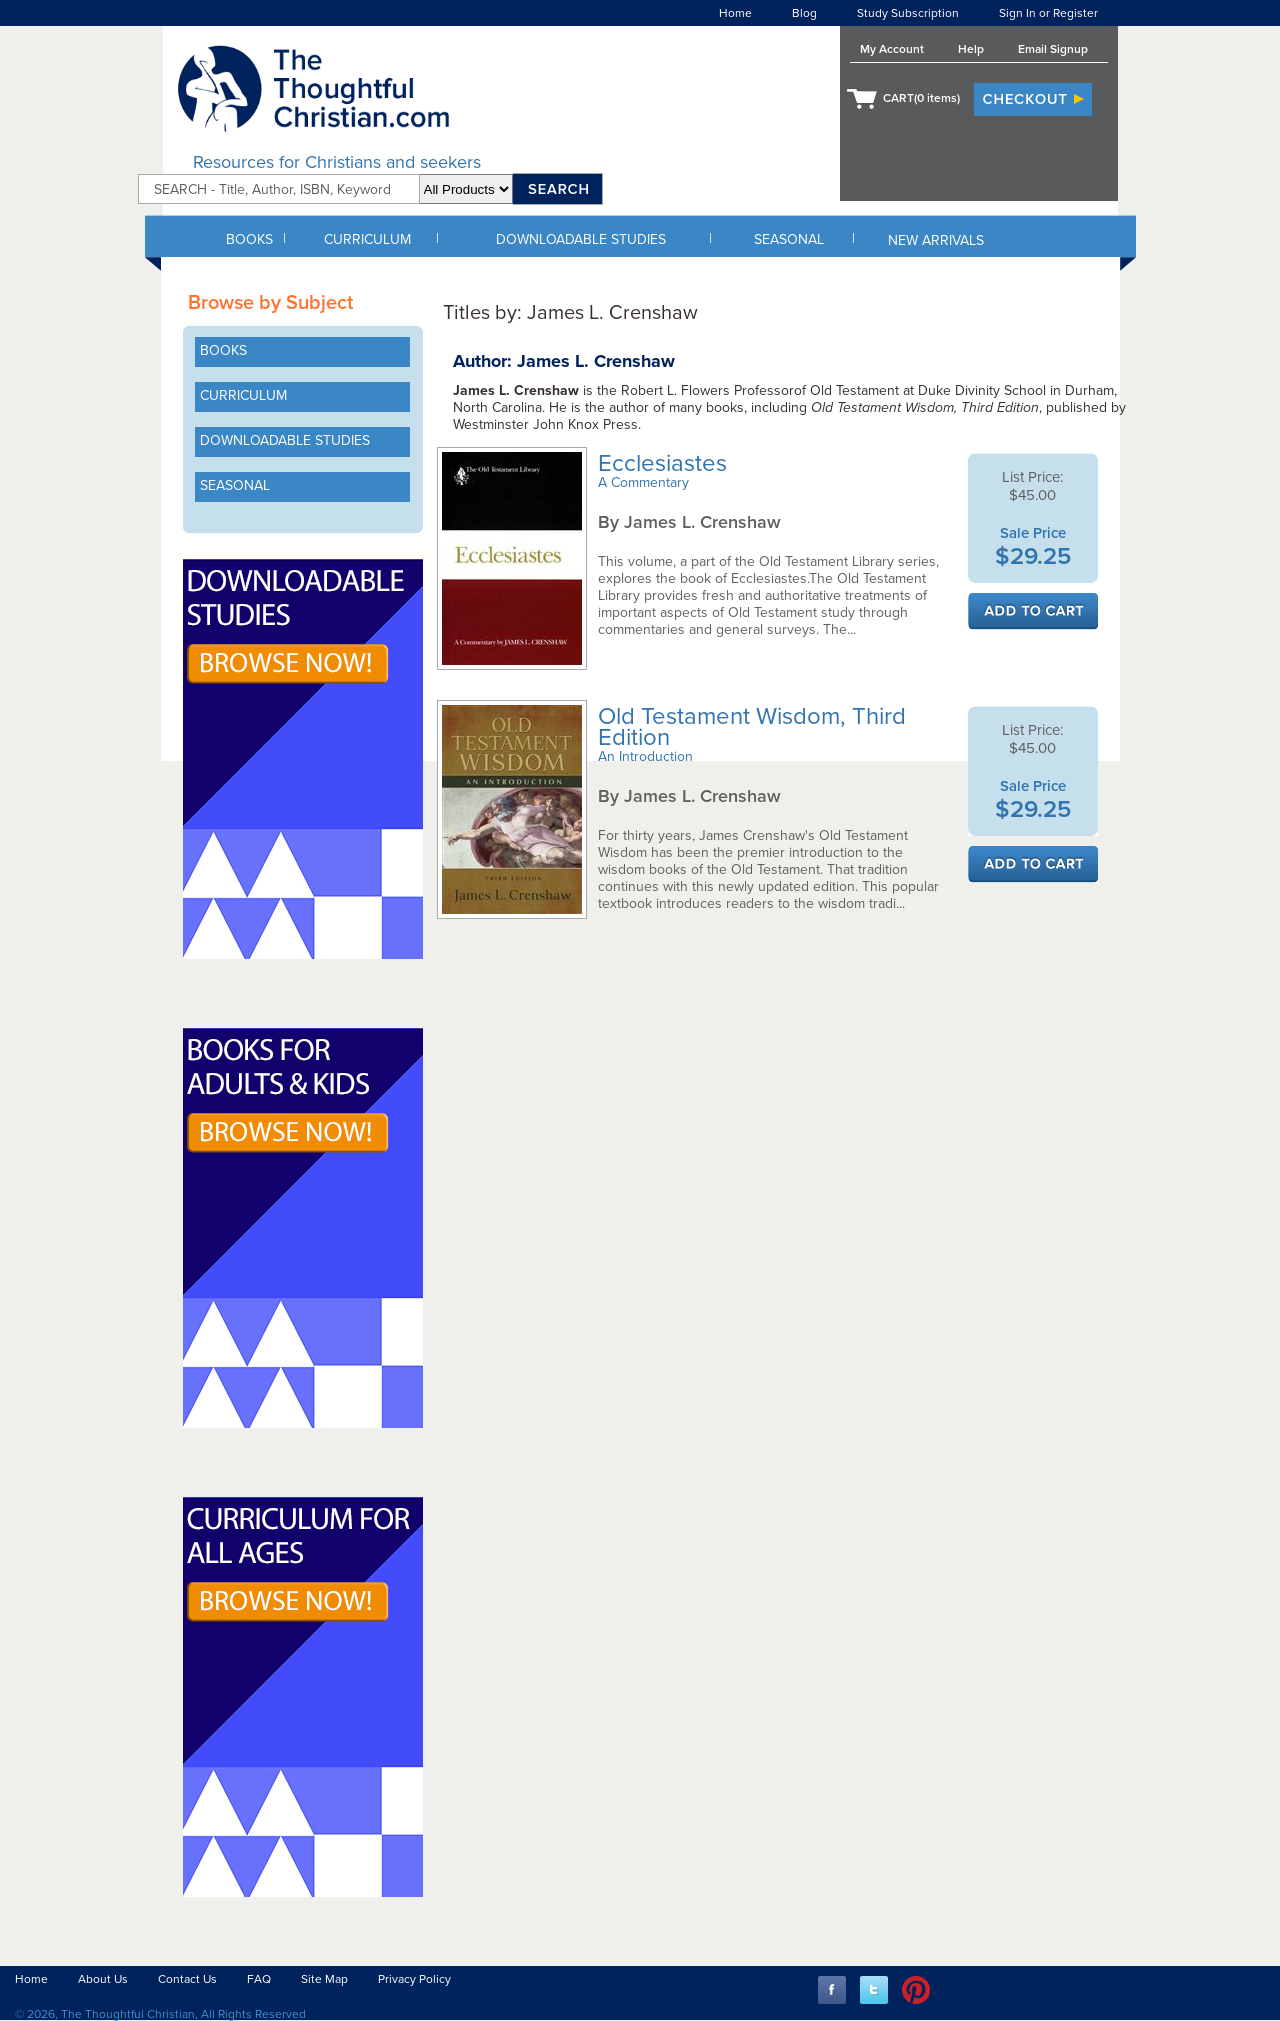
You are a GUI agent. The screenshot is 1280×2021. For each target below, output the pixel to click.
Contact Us (187, 1979)
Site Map (324, 1979)
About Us (103, 1979)
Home (735, 13)
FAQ (259, 1979)
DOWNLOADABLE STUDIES (581, 239)
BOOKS (249, 239)
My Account (892, 49)
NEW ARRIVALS (936, 240)
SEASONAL (789, 239)
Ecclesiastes (665, 463)
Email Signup (1053, 49)
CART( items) (921, 98)
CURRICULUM (367, 239)
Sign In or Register (1048, 13)
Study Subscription (908, 13)
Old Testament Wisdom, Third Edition (752, 727)
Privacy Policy (414, 1979)
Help (971, 49)
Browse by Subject (270, 303)
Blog (804, 13)
